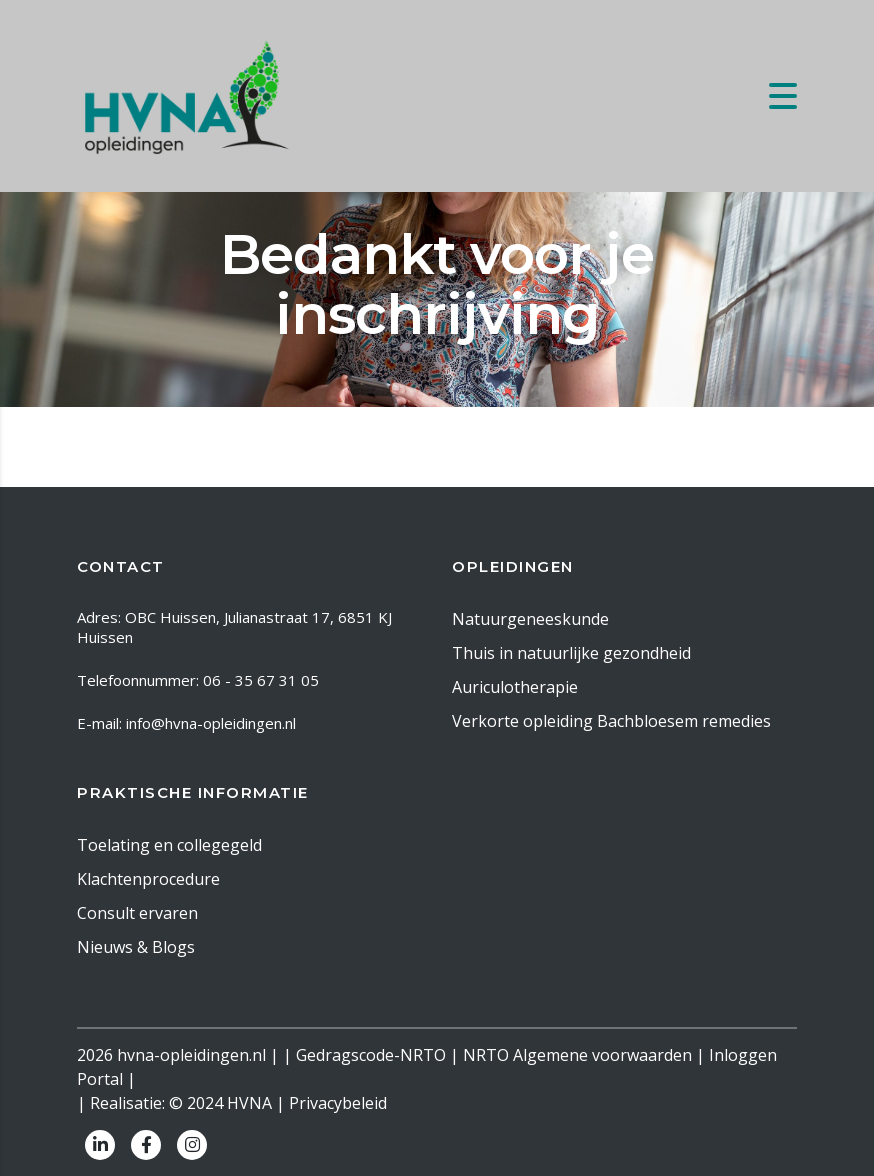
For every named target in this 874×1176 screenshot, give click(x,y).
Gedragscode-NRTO (371, 1055)
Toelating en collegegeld (169, 845)
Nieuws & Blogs (136, 947)
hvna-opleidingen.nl (191, 1055)
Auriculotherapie (515, 687)
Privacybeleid (338, 1103)
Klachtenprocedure (148, 879)
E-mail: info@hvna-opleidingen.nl (186, 723)
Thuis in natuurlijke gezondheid (571, 653)
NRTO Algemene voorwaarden (577, 1055)
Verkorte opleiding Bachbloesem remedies (611, 721)
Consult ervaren (137, 913)
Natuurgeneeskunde (530, 619)
